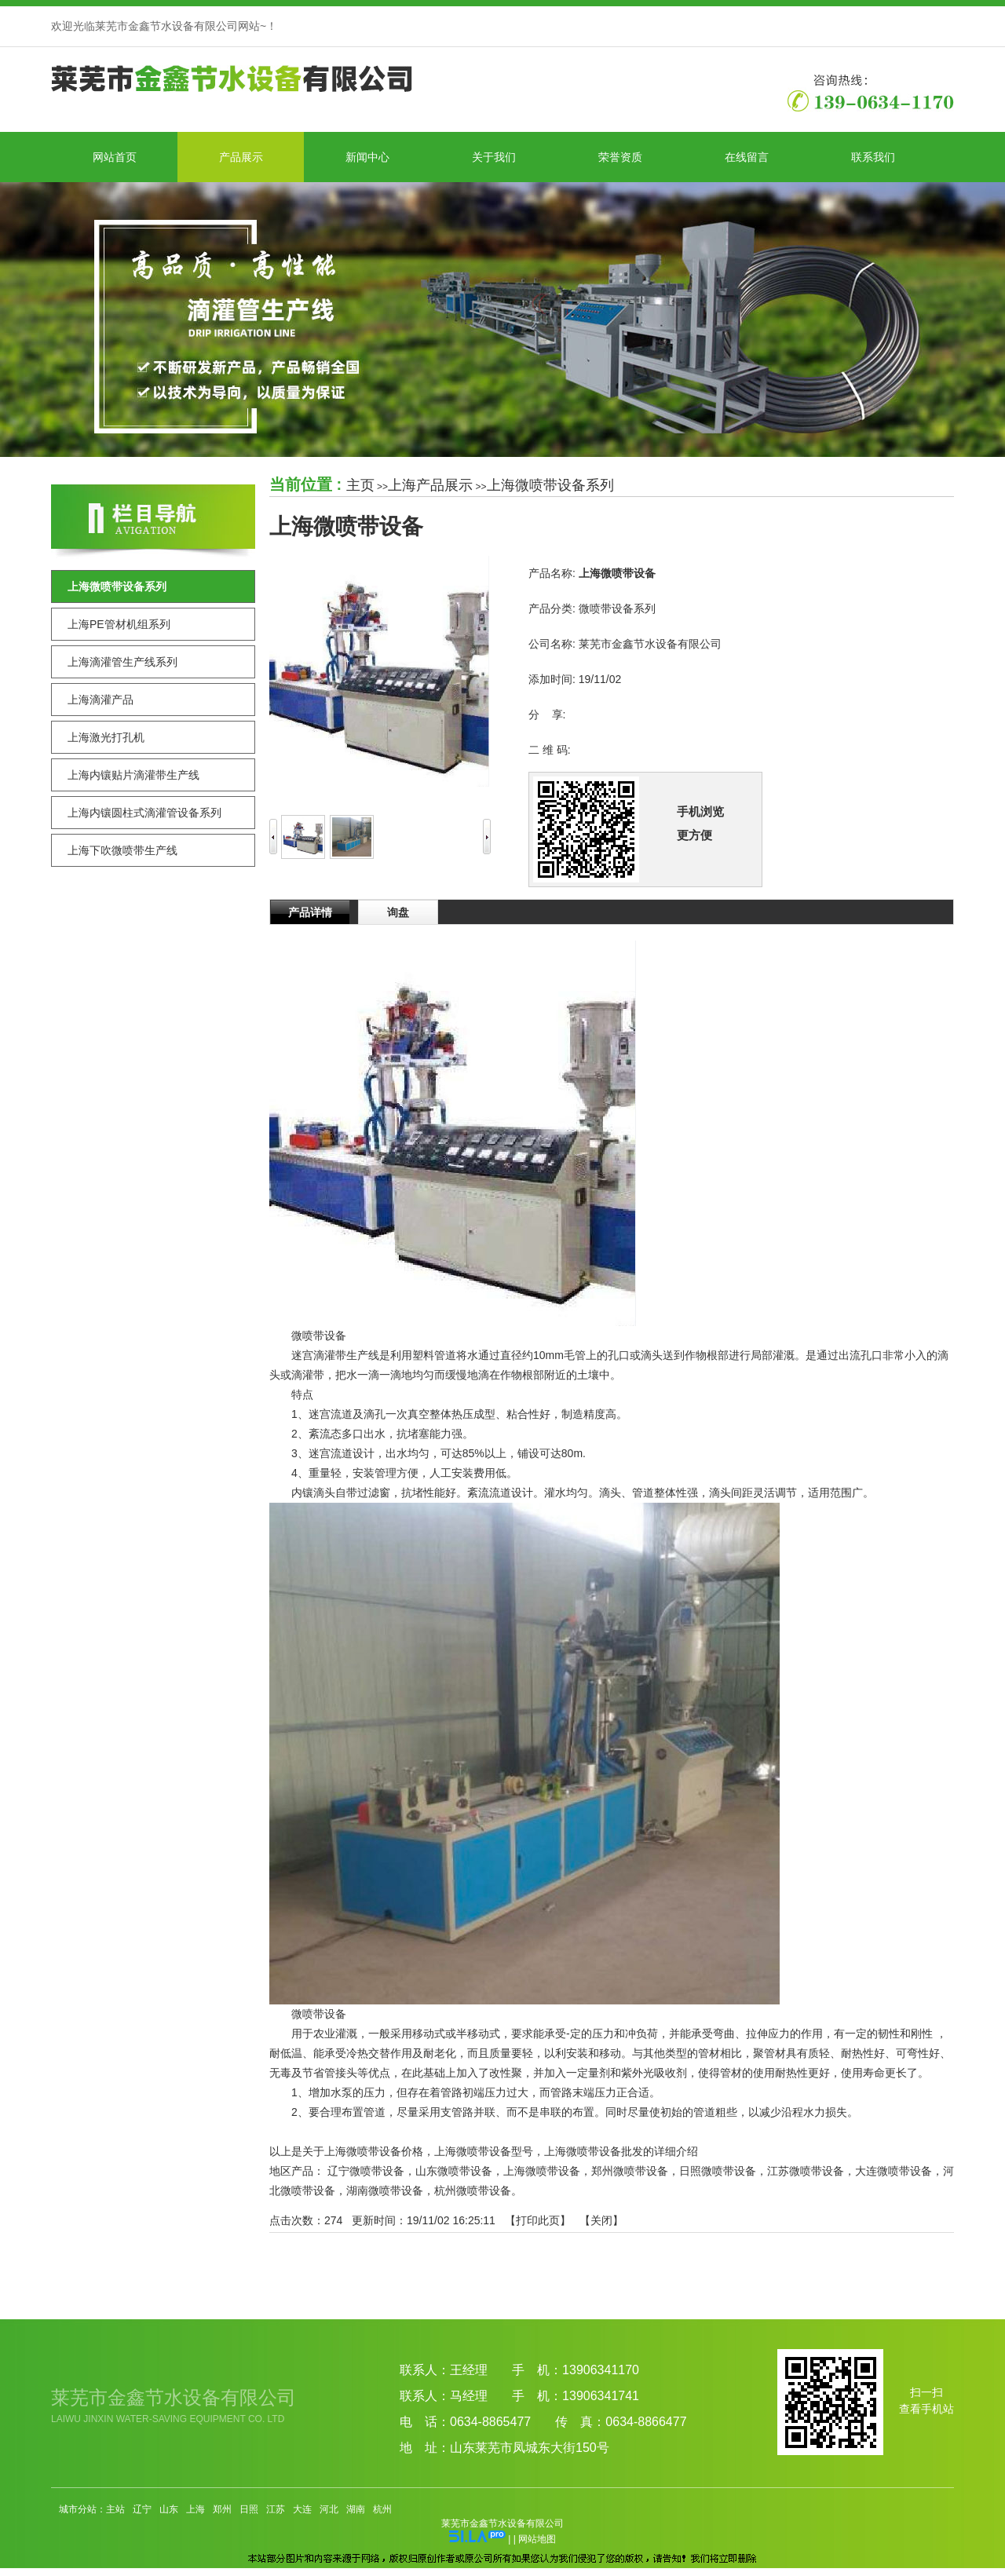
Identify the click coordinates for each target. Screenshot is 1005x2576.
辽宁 (142, 2509)
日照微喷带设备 (717, 2171)
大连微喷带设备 (893, 2171)
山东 (168, 2509)
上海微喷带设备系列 (550, 485)
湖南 (355, 2509)
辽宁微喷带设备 (365, 2171)
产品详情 (310, 912)
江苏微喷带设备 (805, 2171)
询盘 (398, 912)
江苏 (275, 2509)
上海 (195, 2509)
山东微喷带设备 (453, 2171)
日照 (248, 2509)
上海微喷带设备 (541, 2171)
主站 (115, 2509)
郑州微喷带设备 (629, 2171)
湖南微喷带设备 (384, 2190)
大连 (302, 2509)
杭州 (382, 2509)
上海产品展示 (430, 485)
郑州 (222, 2509)
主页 (360, 485)
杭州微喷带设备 (472, 2190)
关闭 (601, 2220)
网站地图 (537, 2539)
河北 (329, 2509)
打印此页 (538, 2220)
